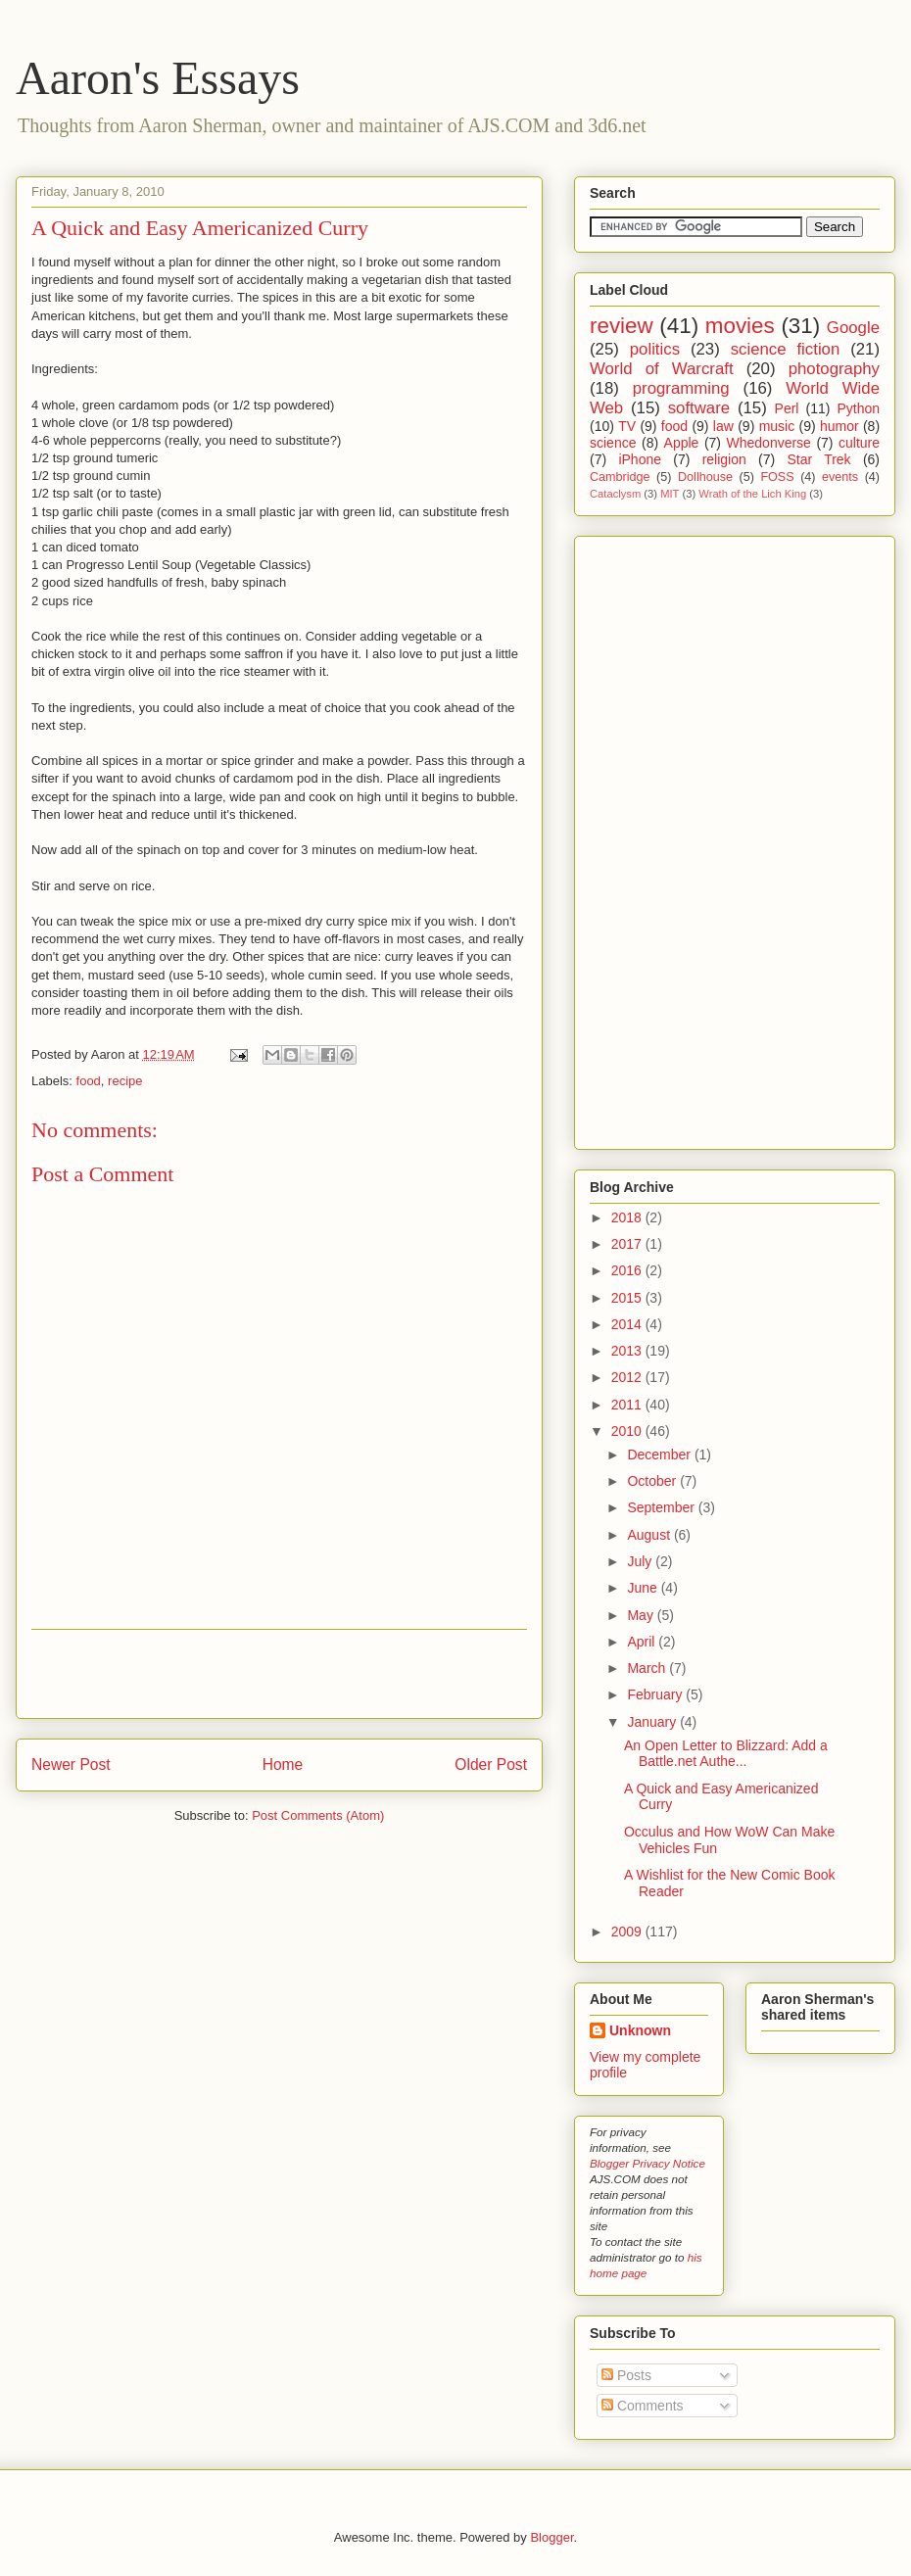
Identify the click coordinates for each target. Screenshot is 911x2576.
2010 (628, 1431)
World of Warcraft (662, 368)
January (653, 1722)
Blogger (551, 2537)
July (641, 1561)
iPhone (639, 459)
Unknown (640, 2030)
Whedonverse (769, 443)
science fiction (785, 349)
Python (858, 408)
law (723, 426)
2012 (628, 1377)
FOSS (776, 477)
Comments (642, 2405)
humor (839, 426)
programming (681, 388)
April (642, 1641)
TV (627, 426)
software (699, 408)
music (777, 426)
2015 (628, 1298)
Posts (626, 2375)
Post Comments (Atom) (318, 1815)
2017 (628, 1244)
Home (283, 1764)
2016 (628, 1270)
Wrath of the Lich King (752, 494)
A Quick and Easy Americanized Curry (199, 227)
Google (853, 327)
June (643, 1588)
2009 (628, 1931)
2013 (628, 1351)
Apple (681, 443)
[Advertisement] (279, 1674)
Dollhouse (705, 477)
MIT (669, 494)
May (641, 1615)
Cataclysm (615, 494)
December (660, 1454)
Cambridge (620, 477)
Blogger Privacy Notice (647, 2163)
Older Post (491, 1764)
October (653, 1481)
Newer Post (71, 1764)
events (840, 477)
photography (834, 368)
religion (724, 459)
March (648, 1668)
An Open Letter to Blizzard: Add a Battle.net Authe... (726, 1754)
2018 (628, 1217)
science (613, 443)
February (656, 1694)
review (621, 325)
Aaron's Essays (158, 78)
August (650, 1535)
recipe (125, 1080)
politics (655, 349)
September (662, 1507)
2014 (628, 1324)
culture (859, 443)
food (88, 1080)
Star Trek (818, 459)
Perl (787, 408)
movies (740, 325)
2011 (628, 1404)
